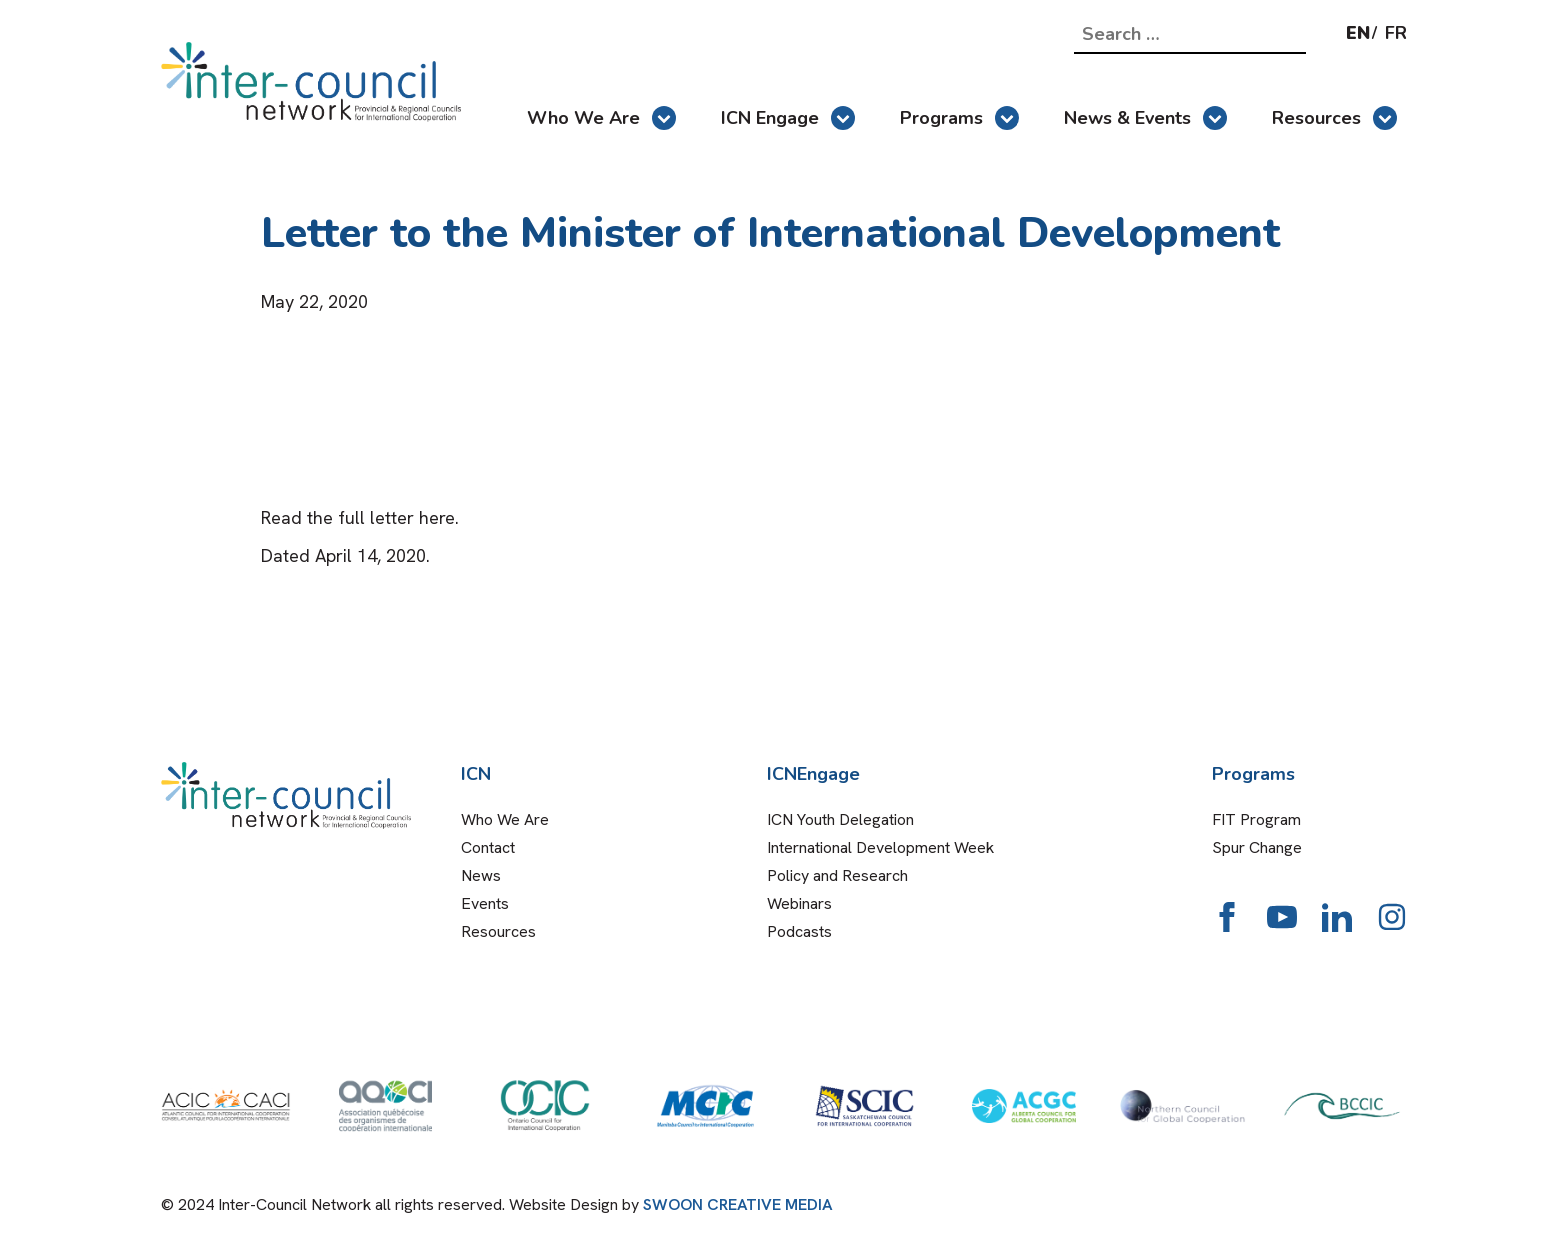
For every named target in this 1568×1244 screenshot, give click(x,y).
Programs (959, 118)
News (481, 875)
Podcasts (799, 931)
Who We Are (601, 118)
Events (485, 903)
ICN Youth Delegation (840, 819)
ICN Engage (788, 118)
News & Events (1145, 118)
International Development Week (880, 847)
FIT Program (1256, 819)
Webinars (799, 903)
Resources (1334, 118)
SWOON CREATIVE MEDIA (738, 1204)
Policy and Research (837, 875)
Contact (488, 847)
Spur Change (1257, 847)
